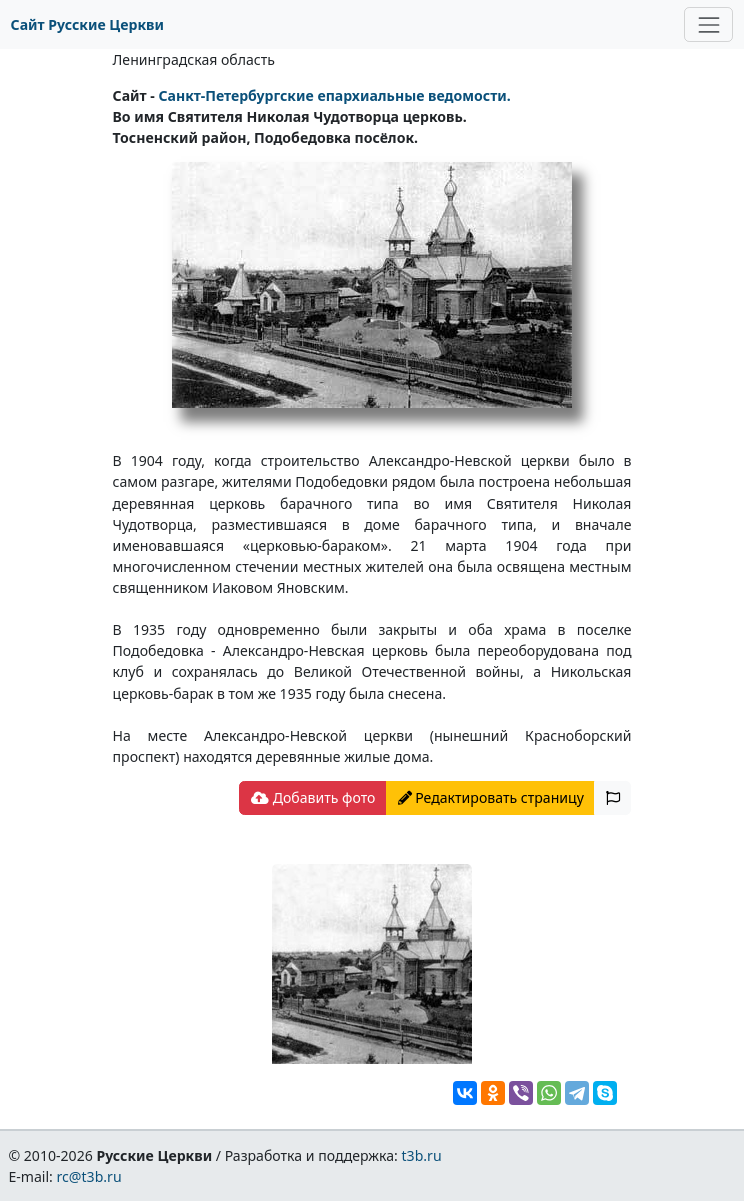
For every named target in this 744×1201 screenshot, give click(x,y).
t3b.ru (422, 1155)
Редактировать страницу (491, 797)
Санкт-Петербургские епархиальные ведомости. (334, 95)
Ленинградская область (194, 59)
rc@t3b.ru (89, 1176)
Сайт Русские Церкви (87, 24)
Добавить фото (313, 797)
